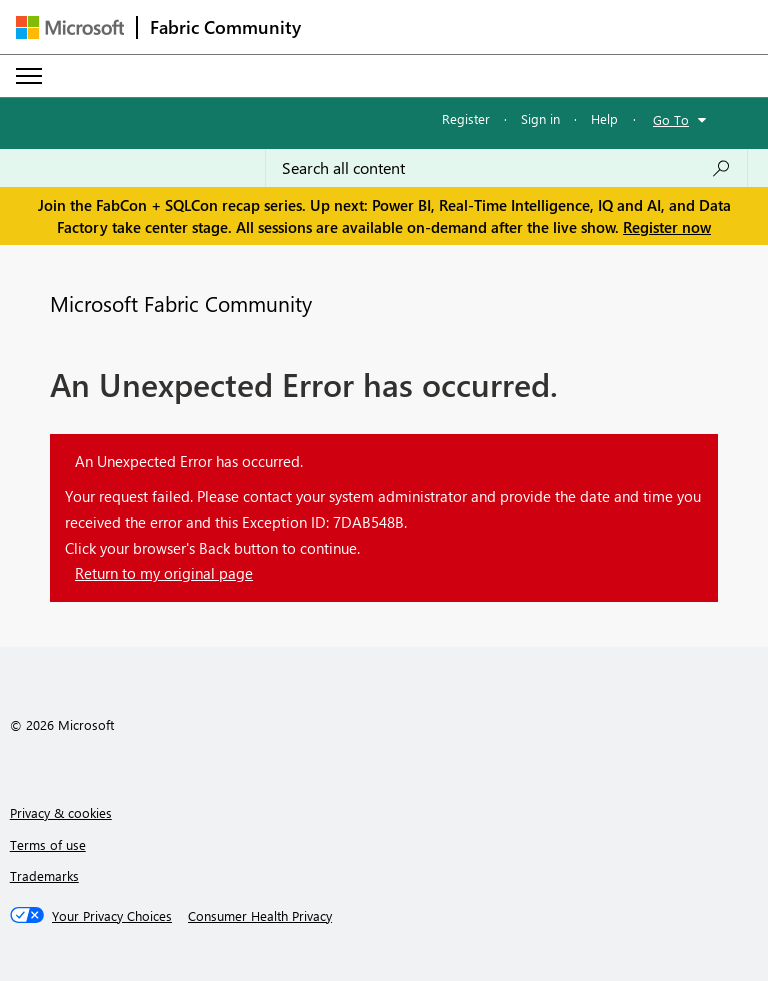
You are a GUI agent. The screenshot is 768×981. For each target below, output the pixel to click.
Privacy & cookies (61, 812)
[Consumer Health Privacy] (260, 916)
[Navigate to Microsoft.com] (70, 27)
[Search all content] (506, 168)
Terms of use (48, 844)
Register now (667, 227)
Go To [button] (671, 119)
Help (604, 118)
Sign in (540, 118)
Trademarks (44, 875)
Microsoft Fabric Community (181, 303)
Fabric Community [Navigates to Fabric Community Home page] (225, 27)
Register (466, 118)
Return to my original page (164, 573)
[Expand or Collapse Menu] (29, 76)
